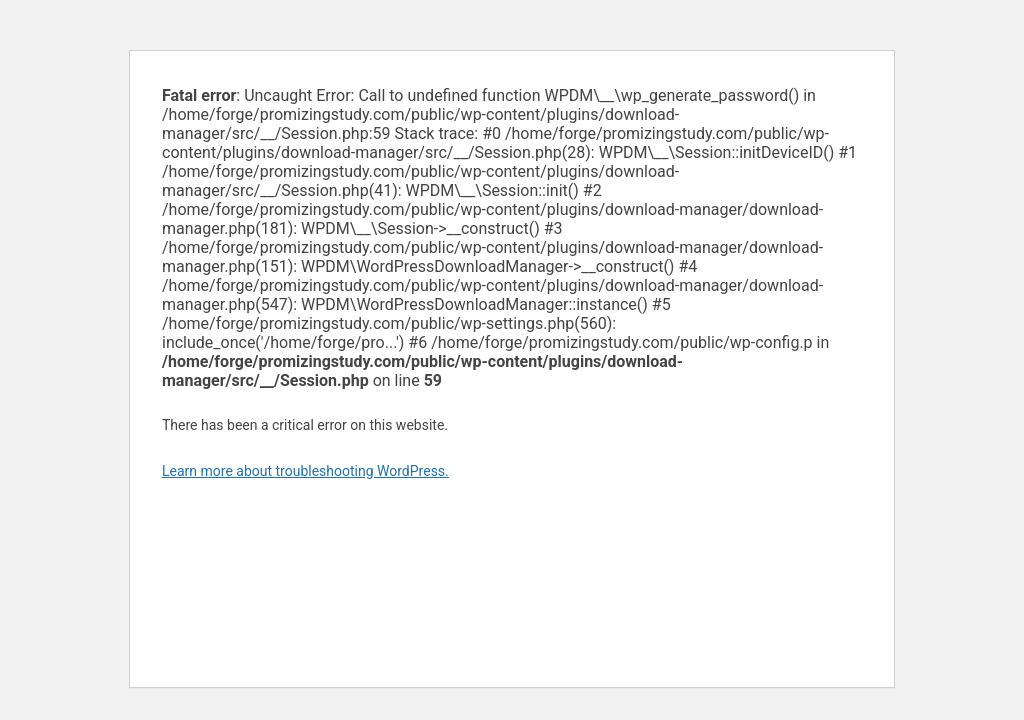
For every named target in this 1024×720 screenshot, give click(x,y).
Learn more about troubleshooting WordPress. (305, 471)
